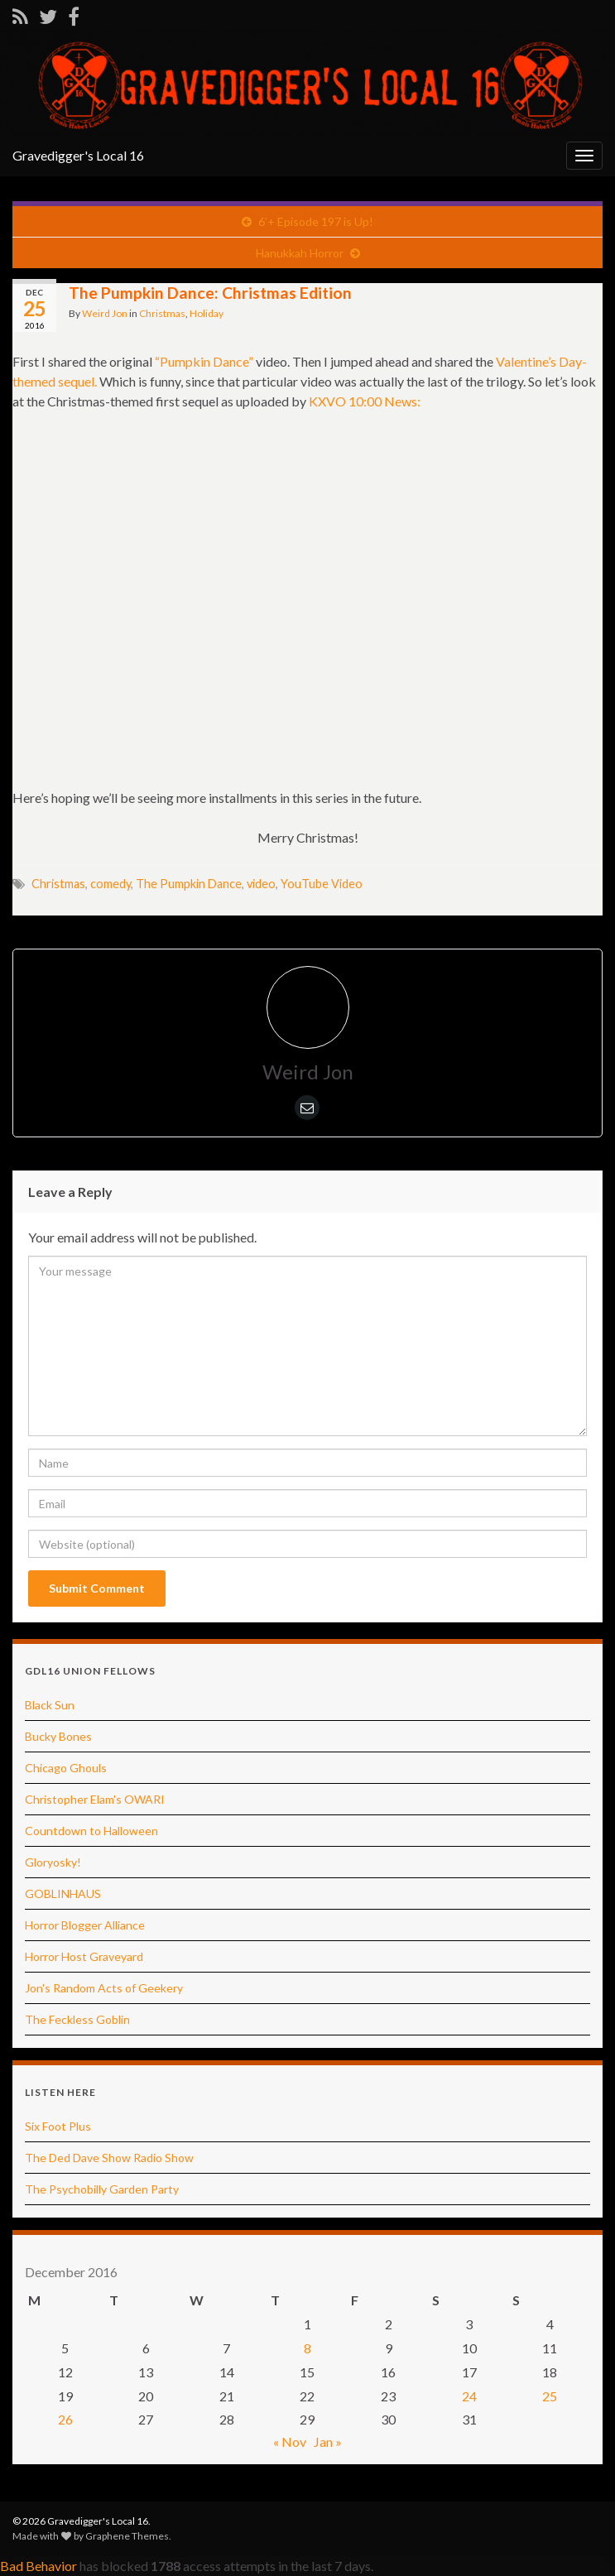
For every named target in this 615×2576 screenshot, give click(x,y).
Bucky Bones (58, 1736)
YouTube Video (322, 884)
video (261, 884)
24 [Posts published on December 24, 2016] (469, 2396)
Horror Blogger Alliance (85, 1925)
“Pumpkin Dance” (204, 361)
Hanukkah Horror (300, 253)
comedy (110, 884)
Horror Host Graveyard (84, 1956)
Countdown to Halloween (91, 1831)
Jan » (328, 2441)
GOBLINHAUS (63, 1893)
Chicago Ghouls (66, 1768)
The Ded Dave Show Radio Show (109, 2158)
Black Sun (49, 1705)
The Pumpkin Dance (189, 884)
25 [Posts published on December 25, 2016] (549, 2396)
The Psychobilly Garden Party (102, 2189)
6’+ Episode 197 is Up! (315, 221)
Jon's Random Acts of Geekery (104, 1988)
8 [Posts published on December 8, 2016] (307, 2348)
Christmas (162, 313)
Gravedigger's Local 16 (78, 155)
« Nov (289, 2441)
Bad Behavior (38, 2566)
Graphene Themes (127, 2536)
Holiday (206, 313)
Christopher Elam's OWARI (95, 1799)
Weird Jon (104, 313)
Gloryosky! (53, 1862)
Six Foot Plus (58, 2126)
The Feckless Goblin (77, 2019)
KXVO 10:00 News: (364, 401)
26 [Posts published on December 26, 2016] (65, 2419)
